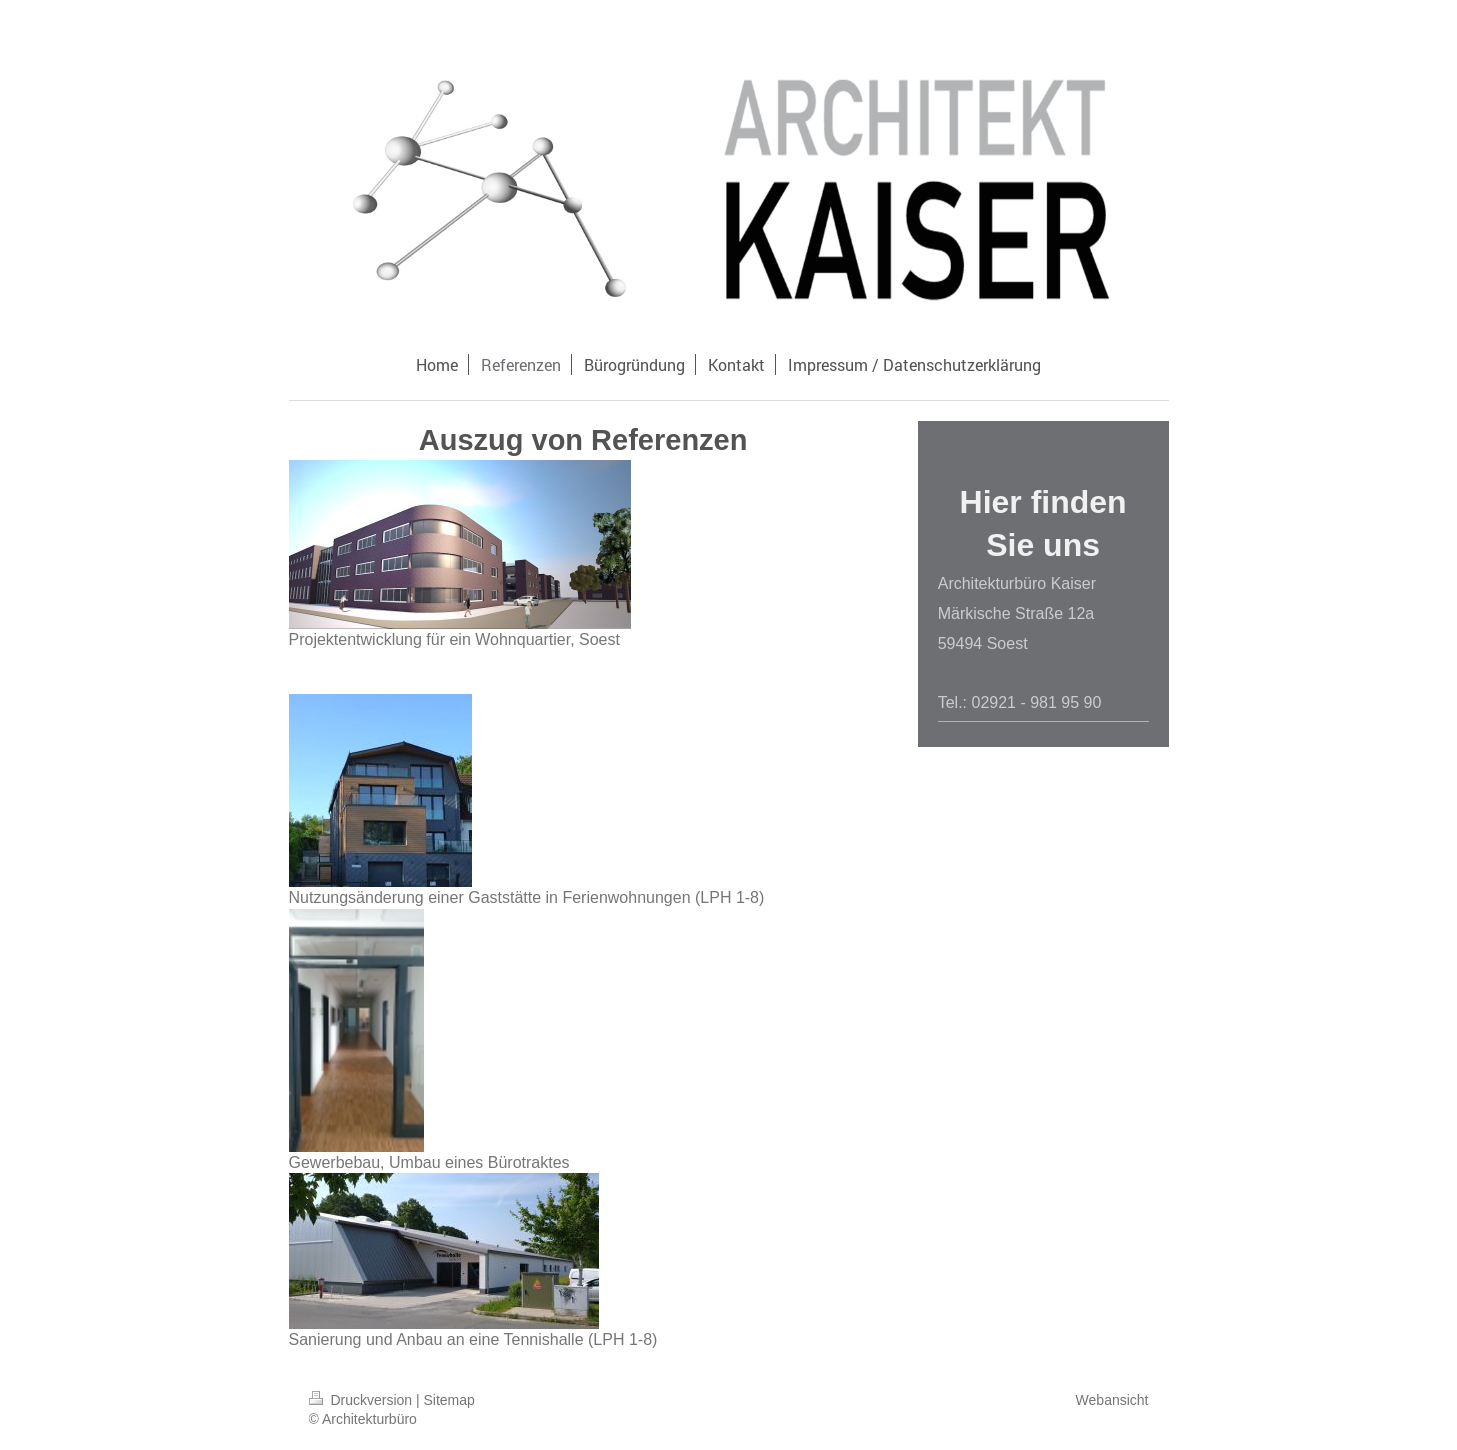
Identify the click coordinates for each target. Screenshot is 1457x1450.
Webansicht (1112, 1400)
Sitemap (449, 1400)
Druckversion (362, 1400)
